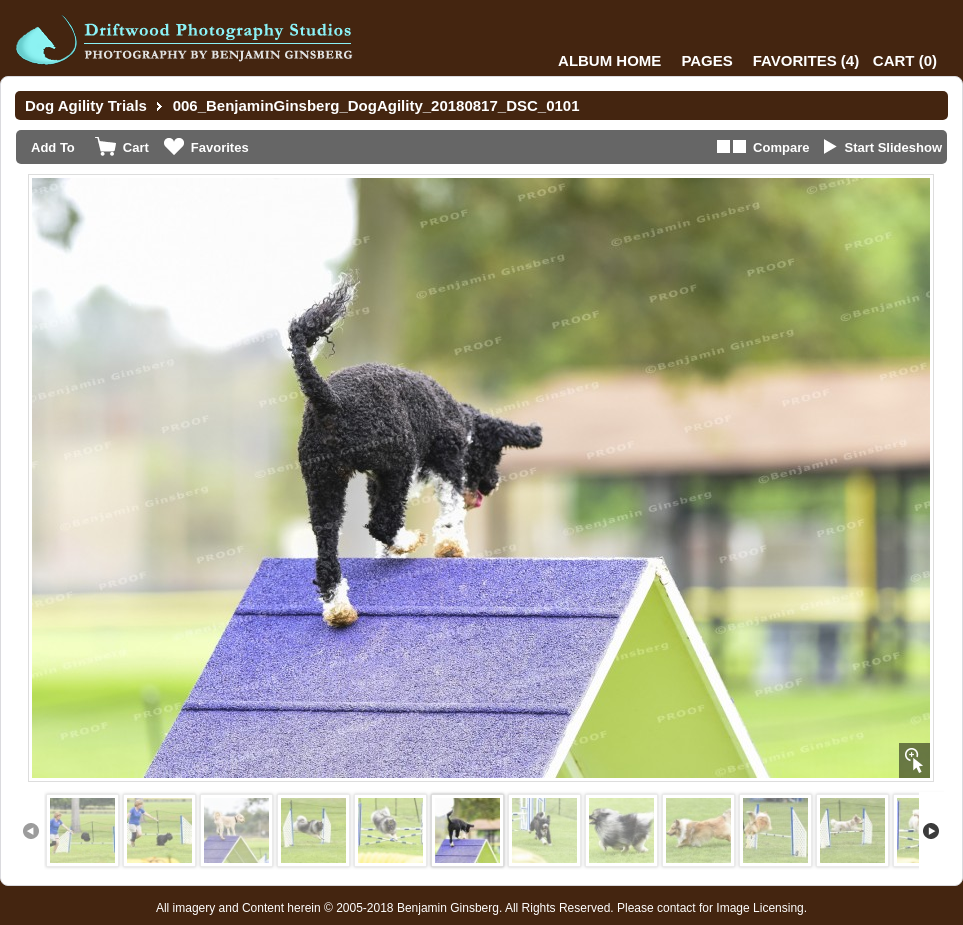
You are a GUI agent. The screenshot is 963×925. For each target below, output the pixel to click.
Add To (53, 147)
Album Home (609, 60)
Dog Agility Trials (86, 105)
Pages (706, 60)
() (806, 60)
